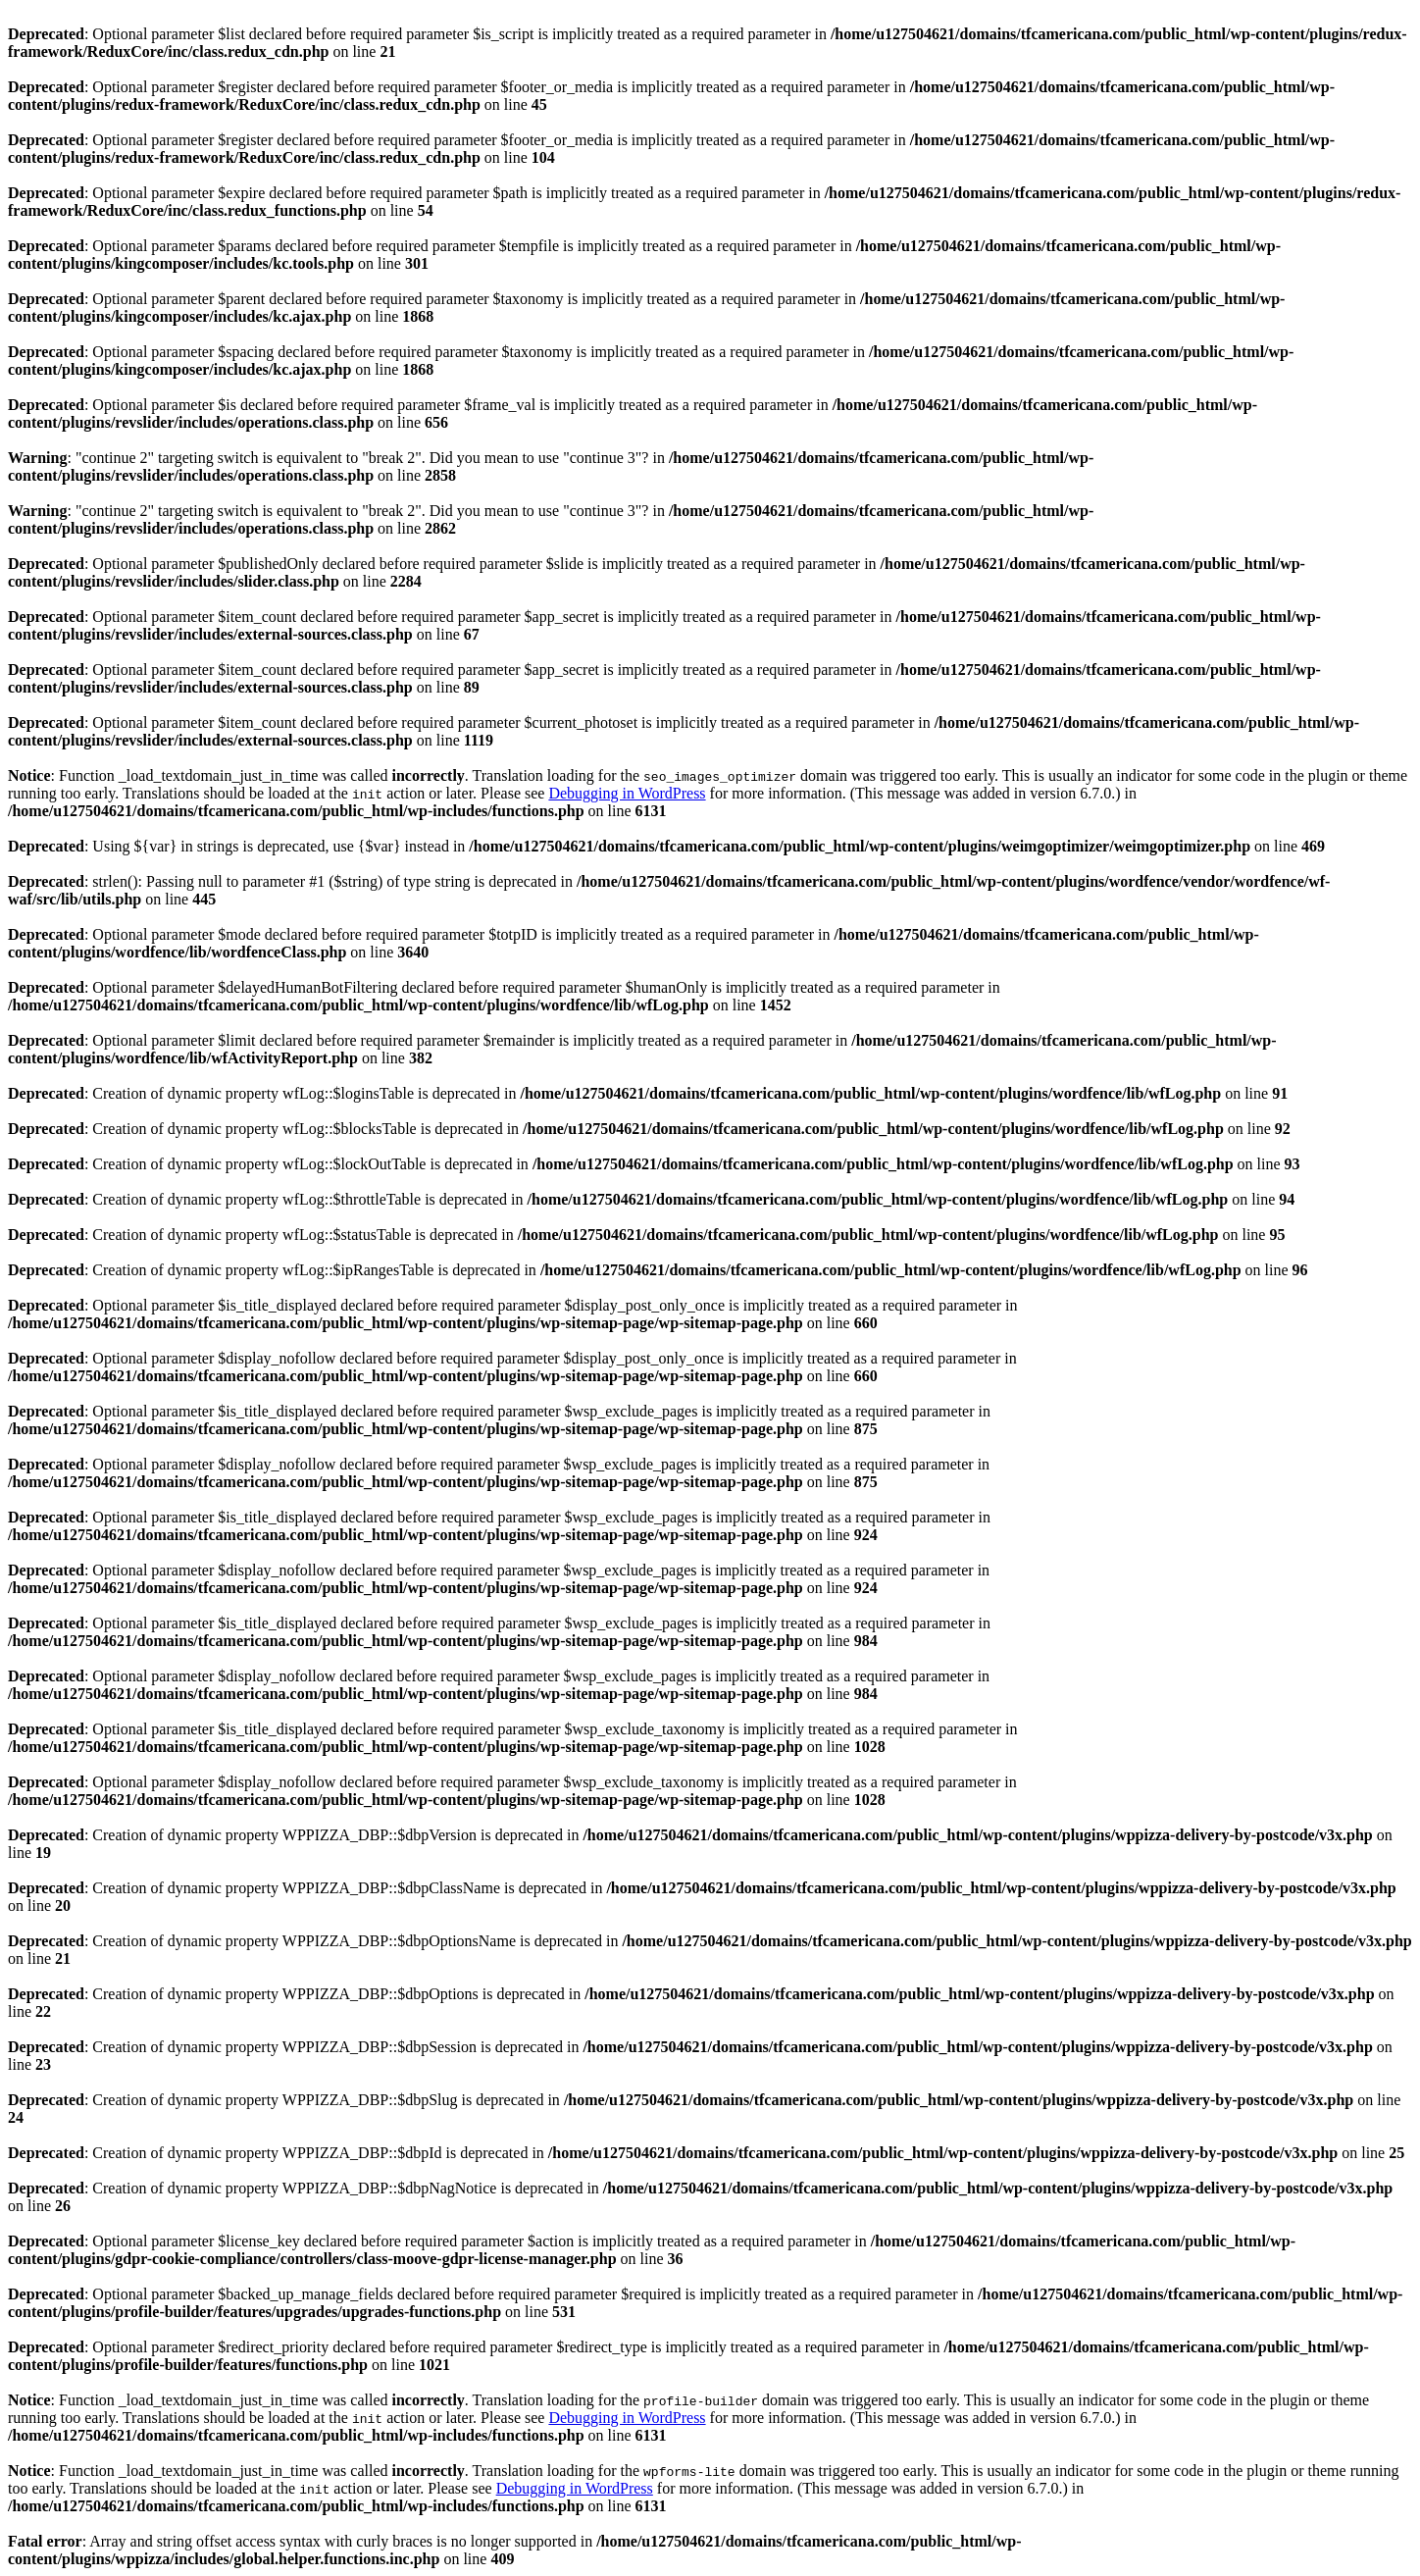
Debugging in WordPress (626, 793)
